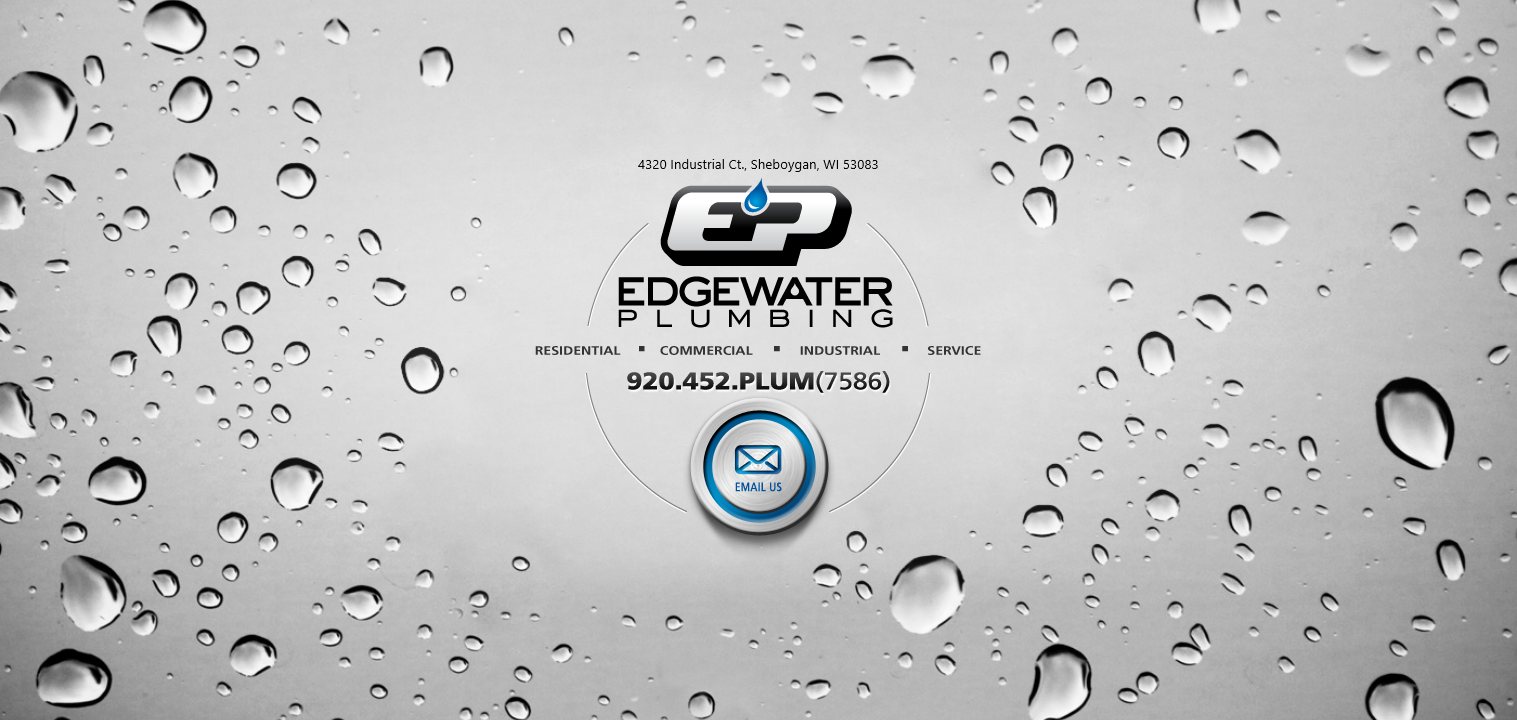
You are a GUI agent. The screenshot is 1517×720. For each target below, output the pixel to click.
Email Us (759, 476)
